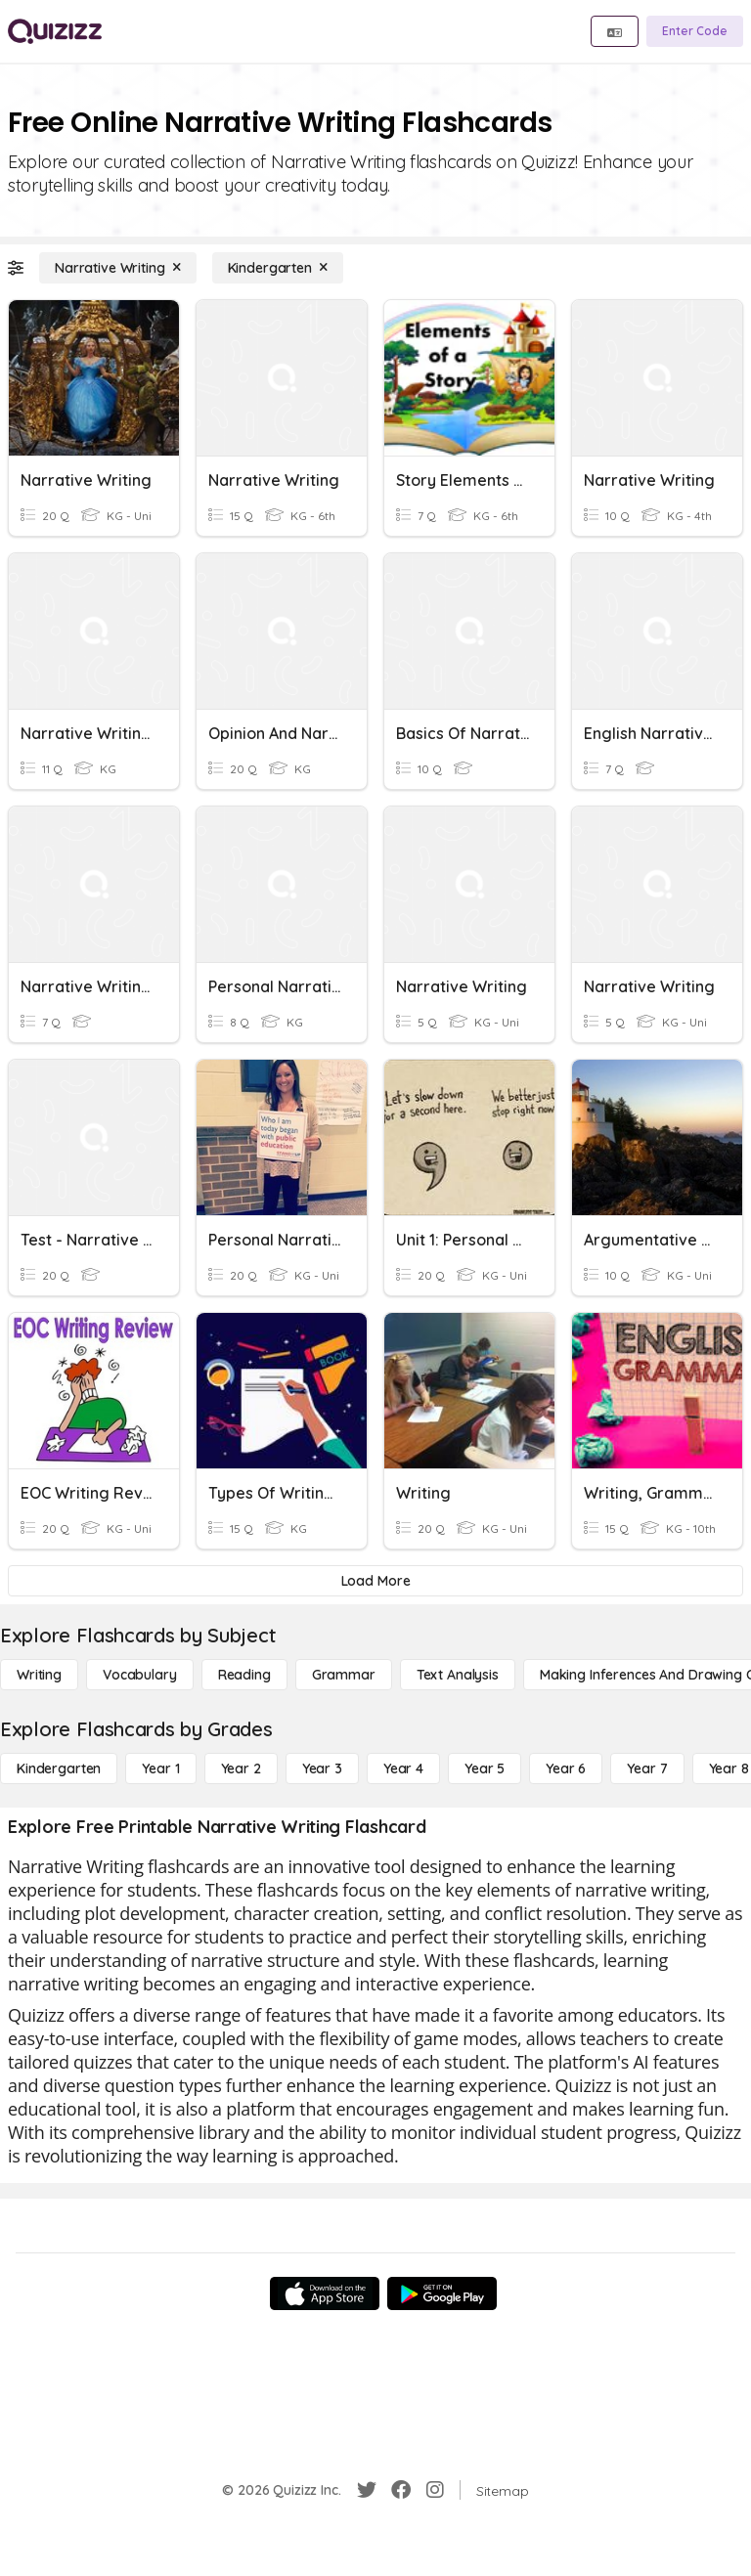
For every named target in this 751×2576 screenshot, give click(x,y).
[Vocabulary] (140, 1674)
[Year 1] (160, 1768)
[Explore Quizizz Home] (55, 31)
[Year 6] (565, 1768)
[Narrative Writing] (118, 268)
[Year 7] (647, 1768)
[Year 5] (484, 1768)
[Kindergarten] (277, 268)
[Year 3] (322, 1768)
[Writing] (39, 1674)
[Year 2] (241, 1768)
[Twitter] (366, 2490)
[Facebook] (401, 2490)
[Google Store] (442, 2293)
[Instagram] (435, 2490)
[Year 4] (403, 1768)
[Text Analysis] (457, 1674)
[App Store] (324, 2293)
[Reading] (244, 1674)
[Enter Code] (694, 31)
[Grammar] (343, 1674)
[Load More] (375, 1580)
